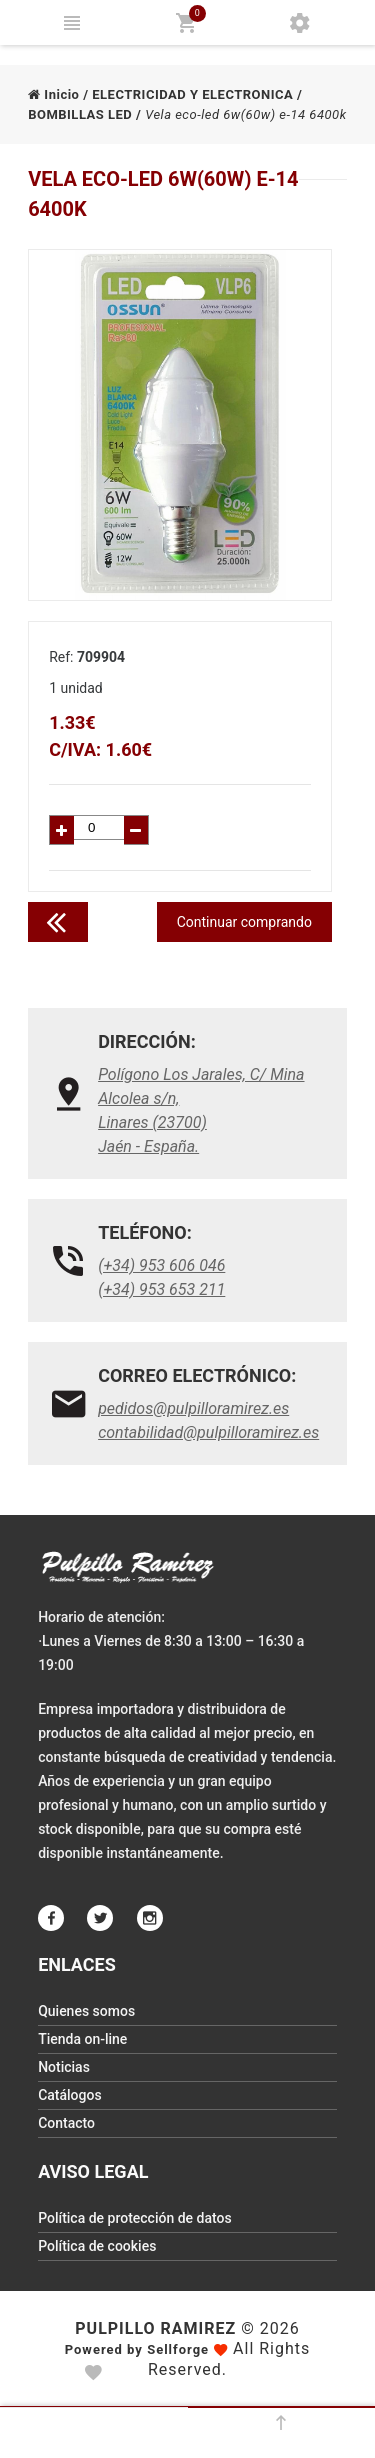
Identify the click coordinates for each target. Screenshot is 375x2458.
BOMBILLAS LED (80, 114)
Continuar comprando (244, 922)
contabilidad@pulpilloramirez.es (208, 1432)
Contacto (66, 2123)
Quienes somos (86, 2011)
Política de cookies (97, 2246)
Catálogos (70, 2095)
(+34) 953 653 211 (161, 1289)
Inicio (53, 94)
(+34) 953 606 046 (161, 1265)
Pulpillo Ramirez (155, 2328)
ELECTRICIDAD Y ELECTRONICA (192, 94)
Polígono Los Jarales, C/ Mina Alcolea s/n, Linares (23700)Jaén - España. (201, 1110)
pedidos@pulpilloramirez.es (193, 1408)
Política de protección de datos (135, 2218)
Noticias (64, 2067)
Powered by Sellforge (137, 2349)
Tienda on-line (82, 2039)
